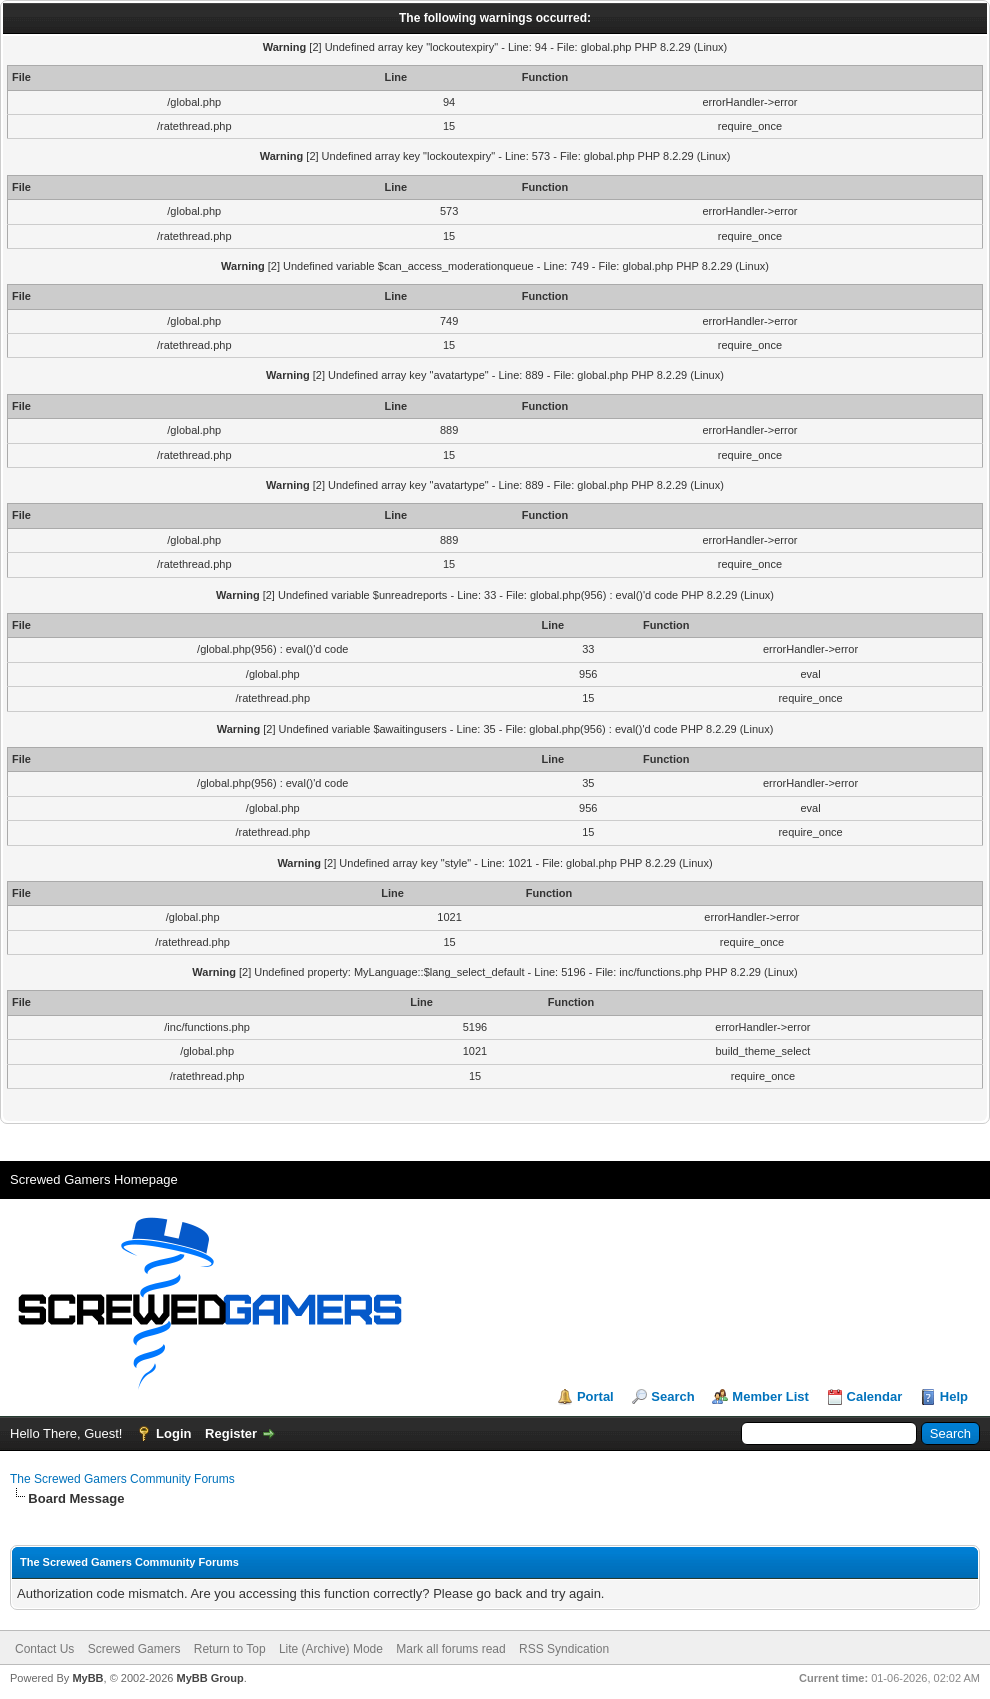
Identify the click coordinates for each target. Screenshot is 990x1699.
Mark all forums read (450, 1649)
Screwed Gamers (134, 1649)
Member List (770, 1396)
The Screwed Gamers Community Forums (122, 1479)
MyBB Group (209, 1678)
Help (954, 1396)
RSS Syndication (564, 1649)
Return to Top (230, 1649)
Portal (595, 1396)
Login (173, 1433)
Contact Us (44, 1649)
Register (231, 1433)
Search (672, 1396)
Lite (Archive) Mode (331, 1649)
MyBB (87, 1678)
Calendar (875, 1396)
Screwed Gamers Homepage (94, 1179)
